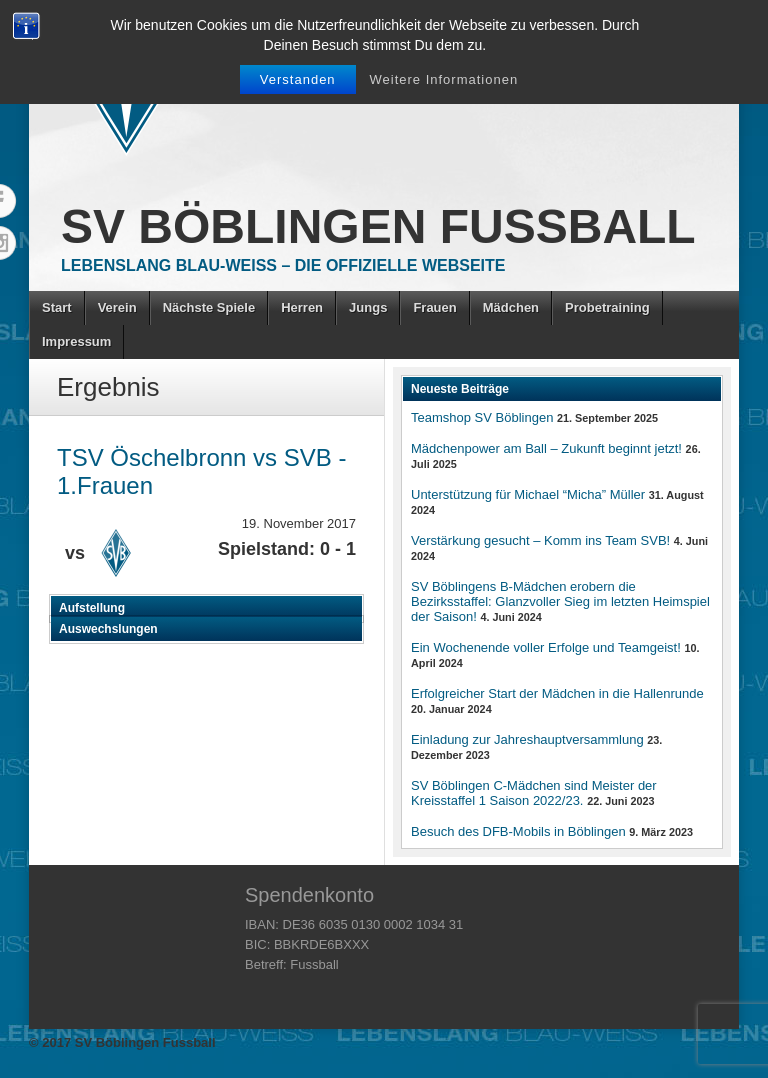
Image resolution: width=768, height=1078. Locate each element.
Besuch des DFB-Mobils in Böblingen (518, 831)
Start (57, 307)
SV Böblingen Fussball (378, 226)
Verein (117, 307)
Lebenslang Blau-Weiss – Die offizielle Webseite (283, 265)
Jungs (368, 307)
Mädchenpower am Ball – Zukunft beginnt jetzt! (546, 448)
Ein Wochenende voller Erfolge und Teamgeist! (546, 647)
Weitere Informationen (444, 79)
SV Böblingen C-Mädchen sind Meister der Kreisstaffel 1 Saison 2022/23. (534, 793)
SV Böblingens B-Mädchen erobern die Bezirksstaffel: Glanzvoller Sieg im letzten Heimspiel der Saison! (560, 601)
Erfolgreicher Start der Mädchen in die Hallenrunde (557, 693)
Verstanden (298, 79)
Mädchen (511, 307)
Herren (302, 307)
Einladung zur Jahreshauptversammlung (527, 739)
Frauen (434, 307)
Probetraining (607, 307)
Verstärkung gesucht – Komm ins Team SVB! (540, 540)
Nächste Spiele (209, 307)
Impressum (76, 341)
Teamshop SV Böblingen (482, 417)
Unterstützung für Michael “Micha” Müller (528, 494)
